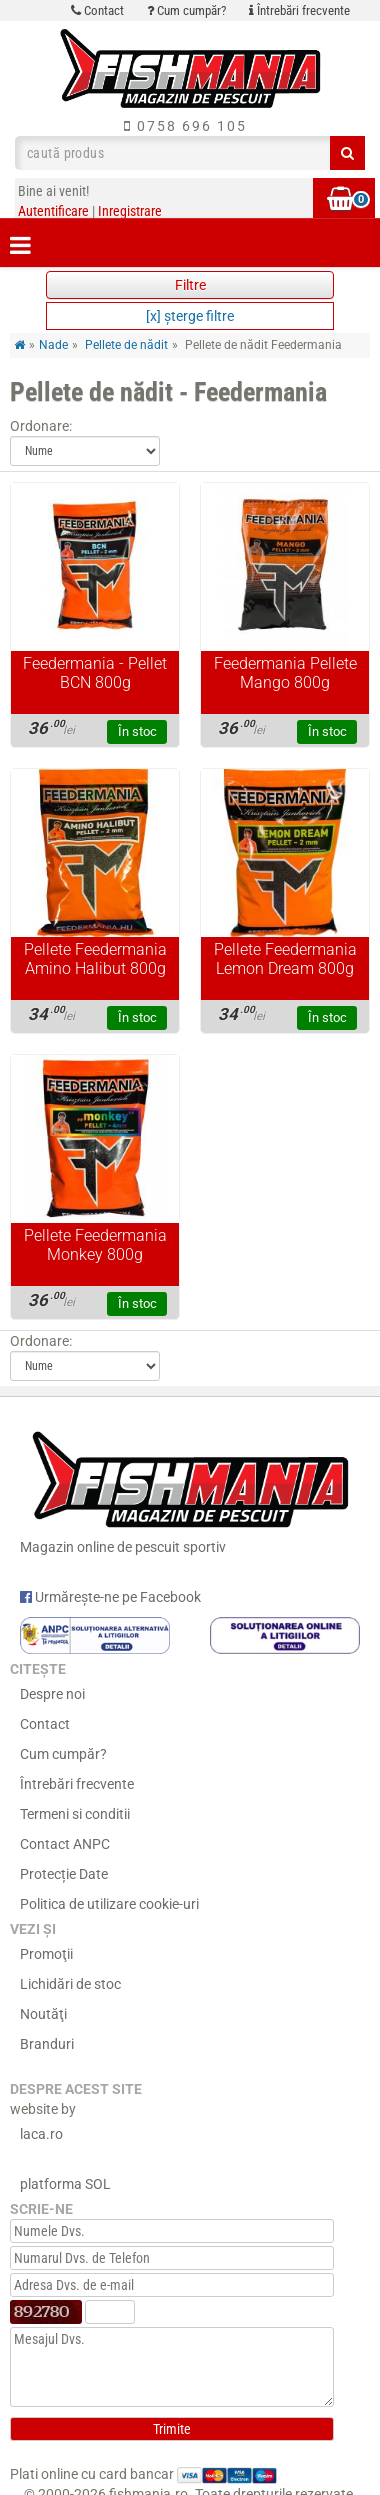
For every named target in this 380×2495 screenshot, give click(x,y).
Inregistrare (130, 211)
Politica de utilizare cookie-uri (109, 1904)
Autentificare (53, 211)
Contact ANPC (65, 1844)
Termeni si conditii (75, 1814)
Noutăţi (43, 2014)
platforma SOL (65, 2184)
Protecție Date (64, 1874)
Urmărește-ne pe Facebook (110, 1597)
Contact (97, 10)
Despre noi (52, 1694)
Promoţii (46, 1954)
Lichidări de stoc (70, 1984)
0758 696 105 (185, 126)
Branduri (47, 2044)
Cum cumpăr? (186, 10)
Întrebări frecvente (299, 10)
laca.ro (41, 2134)
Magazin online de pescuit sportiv (190, 1488)
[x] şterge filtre (190, 316)
